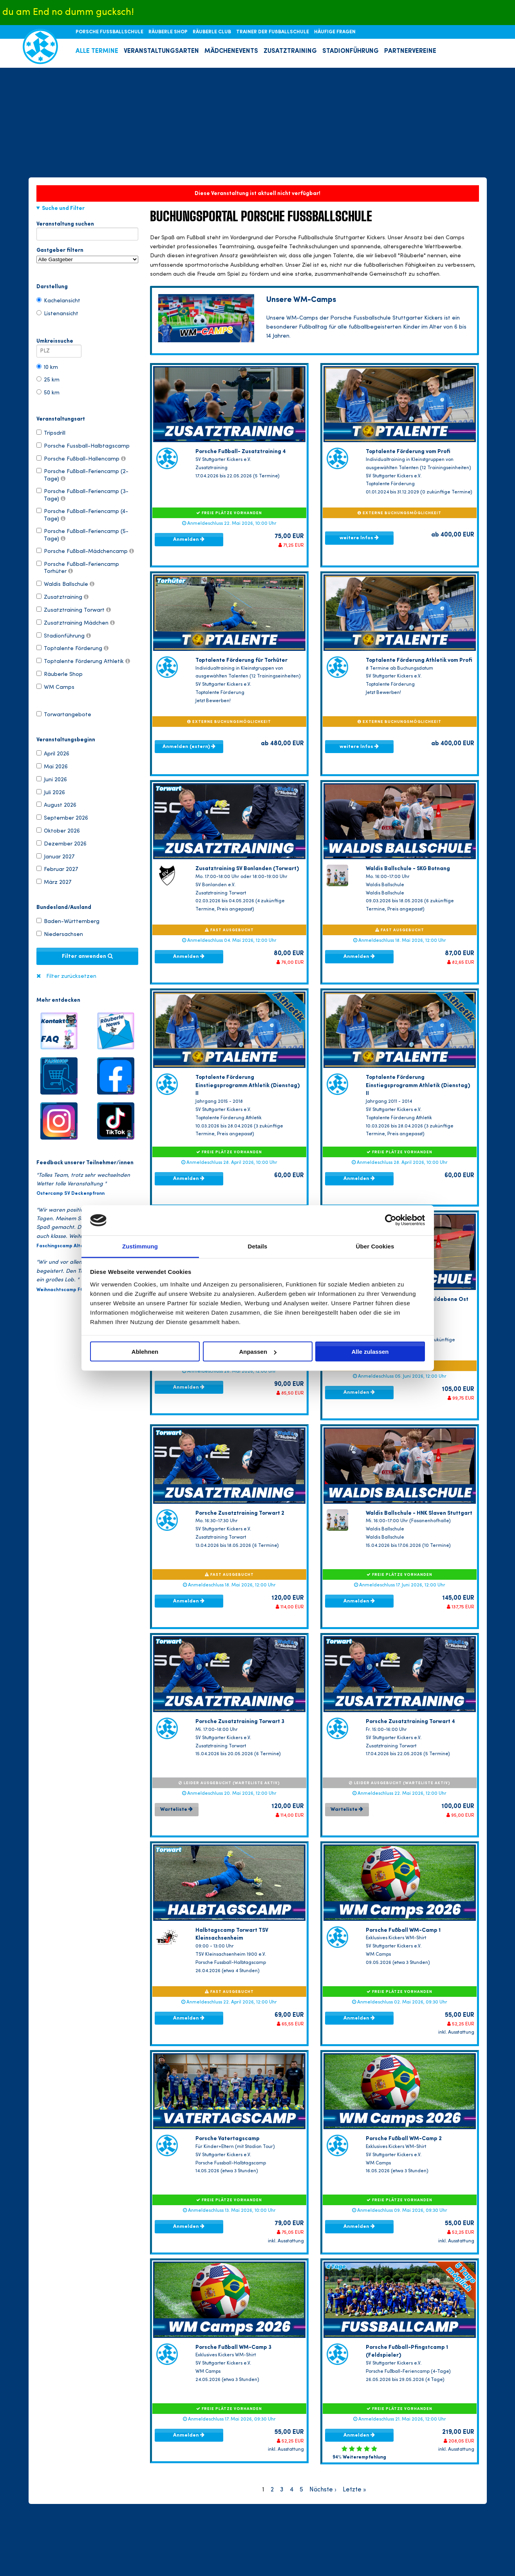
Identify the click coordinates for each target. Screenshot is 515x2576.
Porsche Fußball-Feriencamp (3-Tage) (82, 494)
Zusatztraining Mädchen (75, 623)
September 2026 (62, 818)
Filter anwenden (87, 956)
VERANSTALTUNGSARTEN (161, 51)
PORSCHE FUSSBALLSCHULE (110, 32)
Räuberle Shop (59, 674)
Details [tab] (257, 1246)
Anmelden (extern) (189, 746)
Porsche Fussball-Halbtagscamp (83, 446)
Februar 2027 (57, 869)
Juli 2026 (50, 792)
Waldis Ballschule (65, 584)
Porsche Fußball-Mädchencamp (85, 551)
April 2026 (52, 753)
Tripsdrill (50, 433)
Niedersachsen (59, 934)
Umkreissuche (58, 342)
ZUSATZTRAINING (290, 51)
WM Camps (55, 687)
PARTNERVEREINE (410, 51)
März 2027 (53, 882)
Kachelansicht (58, 300)
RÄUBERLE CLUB (212, 32)
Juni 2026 (51, 779)
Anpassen (257, 1351)
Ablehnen (145, 1351)
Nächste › (322, 2490)
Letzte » (354, 2490)
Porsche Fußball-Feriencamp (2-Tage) (82, 474)
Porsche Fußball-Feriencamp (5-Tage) (82, 534)
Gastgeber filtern (87, 255)
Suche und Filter (63, 208)
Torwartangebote (63, 714)
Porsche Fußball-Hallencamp (81, 458)
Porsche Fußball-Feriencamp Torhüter (77, 567)
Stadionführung (63, 635)
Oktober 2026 (58, 830)
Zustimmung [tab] (140, 1246)
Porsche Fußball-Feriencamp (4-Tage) (82, 514)
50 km (48, 392)
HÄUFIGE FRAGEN (335, 32)
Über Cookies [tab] (375, 1246)
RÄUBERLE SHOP (168, 32)
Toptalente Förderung (72, 648)
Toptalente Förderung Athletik (83, 661)
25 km (48, 379)
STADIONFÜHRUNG (350, 51)
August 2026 (56, 805)
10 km (47, 367)
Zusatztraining (62, 597)
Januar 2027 (55, 856)
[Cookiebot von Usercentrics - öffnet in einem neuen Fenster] (390, 1220)
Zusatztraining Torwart (73, 610)
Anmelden (188, 539)
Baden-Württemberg (67, 921)
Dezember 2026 (61, 843)
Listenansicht (57, 313)
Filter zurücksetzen (71, 976)
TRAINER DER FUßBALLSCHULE (273, 32)
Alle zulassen (370, 1351)
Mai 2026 (52, 766)
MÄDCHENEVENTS (231, 51)
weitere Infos (359, 537)
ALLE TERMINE (97, 51)
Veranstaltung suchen (87, 225)
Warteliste (176, 1809)
